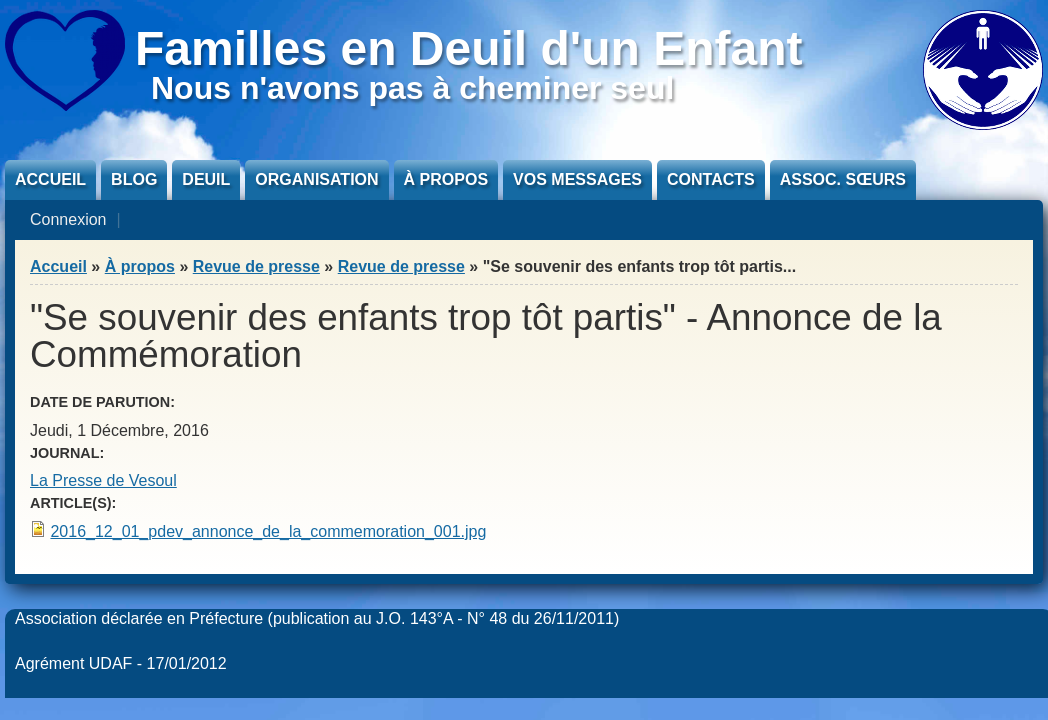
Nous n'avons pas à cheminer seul (412, 88)
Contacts (711, 179)
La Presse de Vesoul (103, 480)
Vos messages (577, 179)
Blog (134, 179)
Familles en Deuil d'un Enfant (469, 48)
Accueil (50, 179)
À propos (446, 179)
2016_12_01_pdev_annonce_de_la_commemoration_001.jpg (268, 531)
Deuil (206, 179)
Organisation (316, 179)
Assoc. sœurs (843, 179)
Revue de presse (256, 266)
